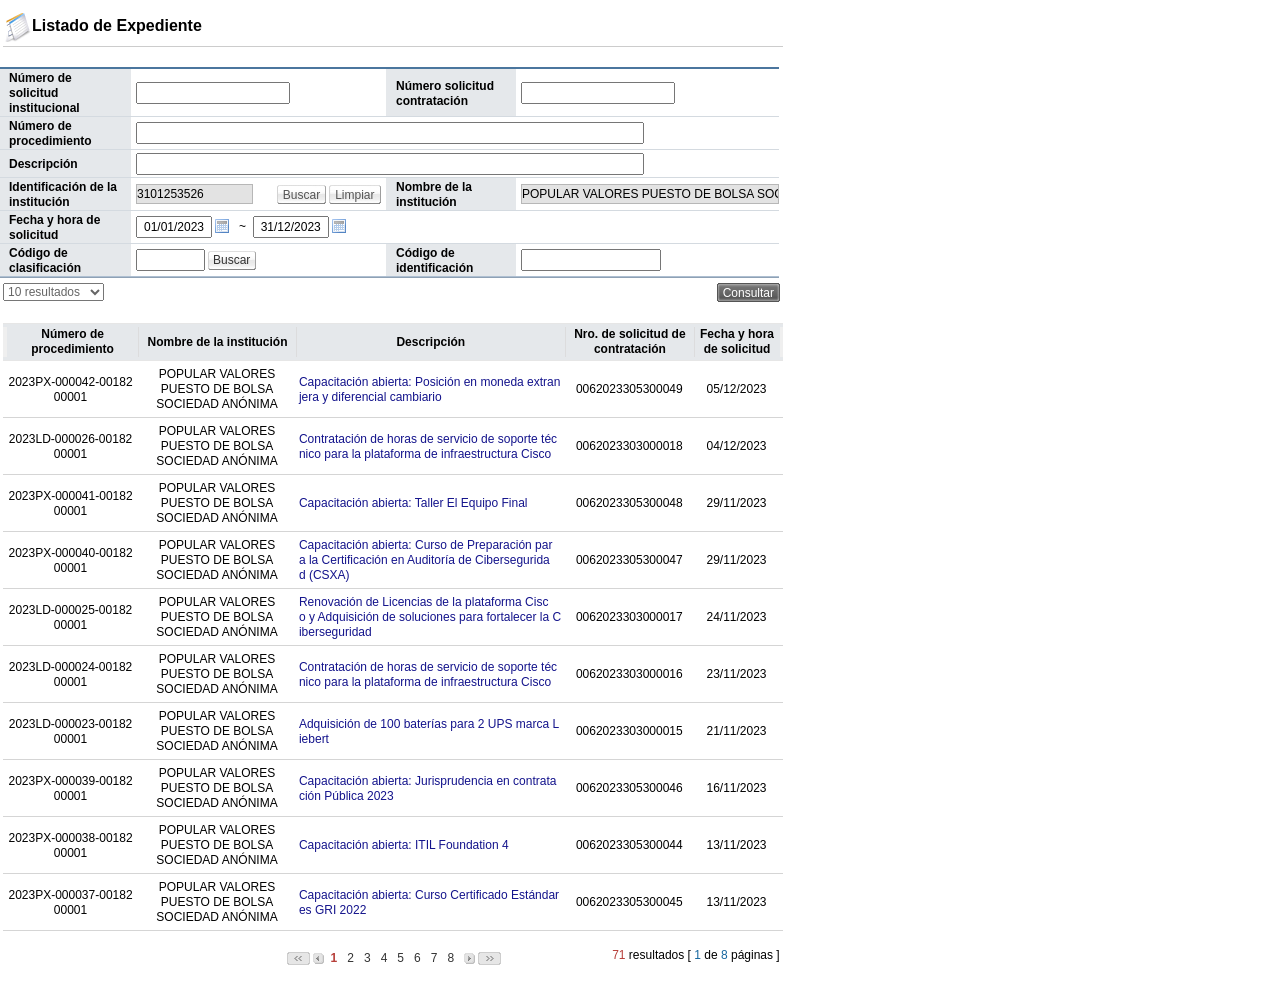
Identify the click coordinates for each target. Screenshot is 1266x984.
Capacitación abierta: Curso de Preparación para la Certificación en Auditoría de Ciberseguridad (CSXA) (425, 560)
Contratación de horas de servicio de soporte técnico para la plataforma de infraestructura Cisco (428, 446)
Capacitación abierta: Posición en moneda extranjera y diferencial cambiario (430, 389)
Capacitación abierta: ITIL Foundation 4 (404, 845)
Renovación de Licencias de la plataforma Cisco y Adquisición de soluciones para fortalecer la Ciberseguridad (430, 617)
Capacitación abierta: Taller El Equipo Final (413, 503)
